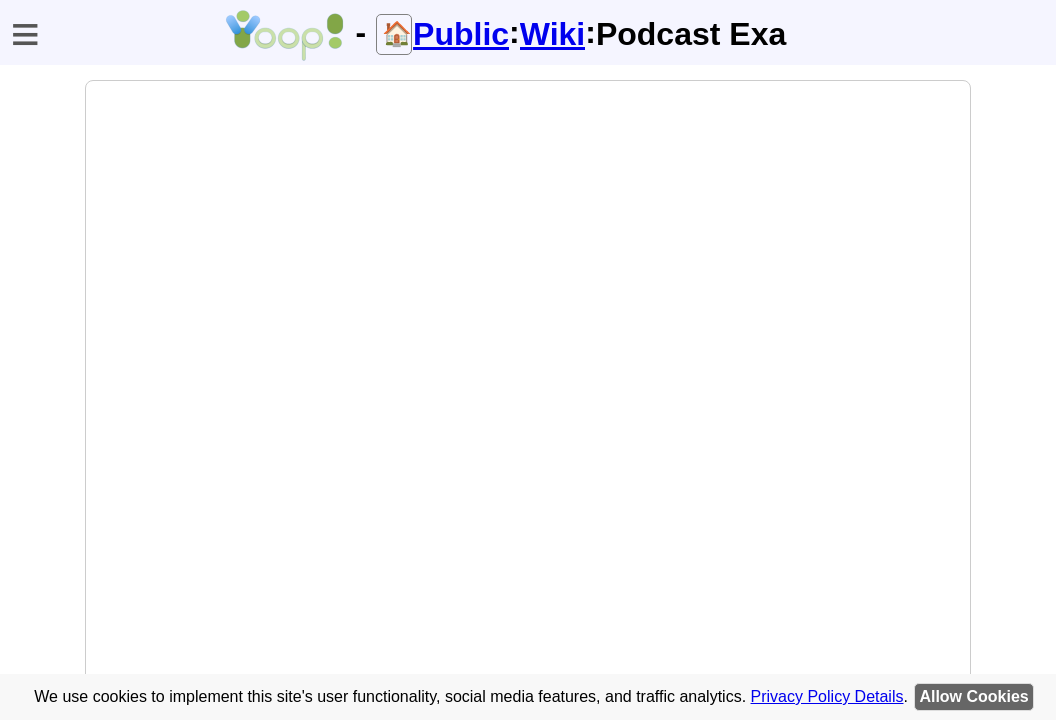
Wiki (553, 34)
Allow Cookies (973, 696)
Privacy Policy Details (827, 696)
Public (461, 34)
